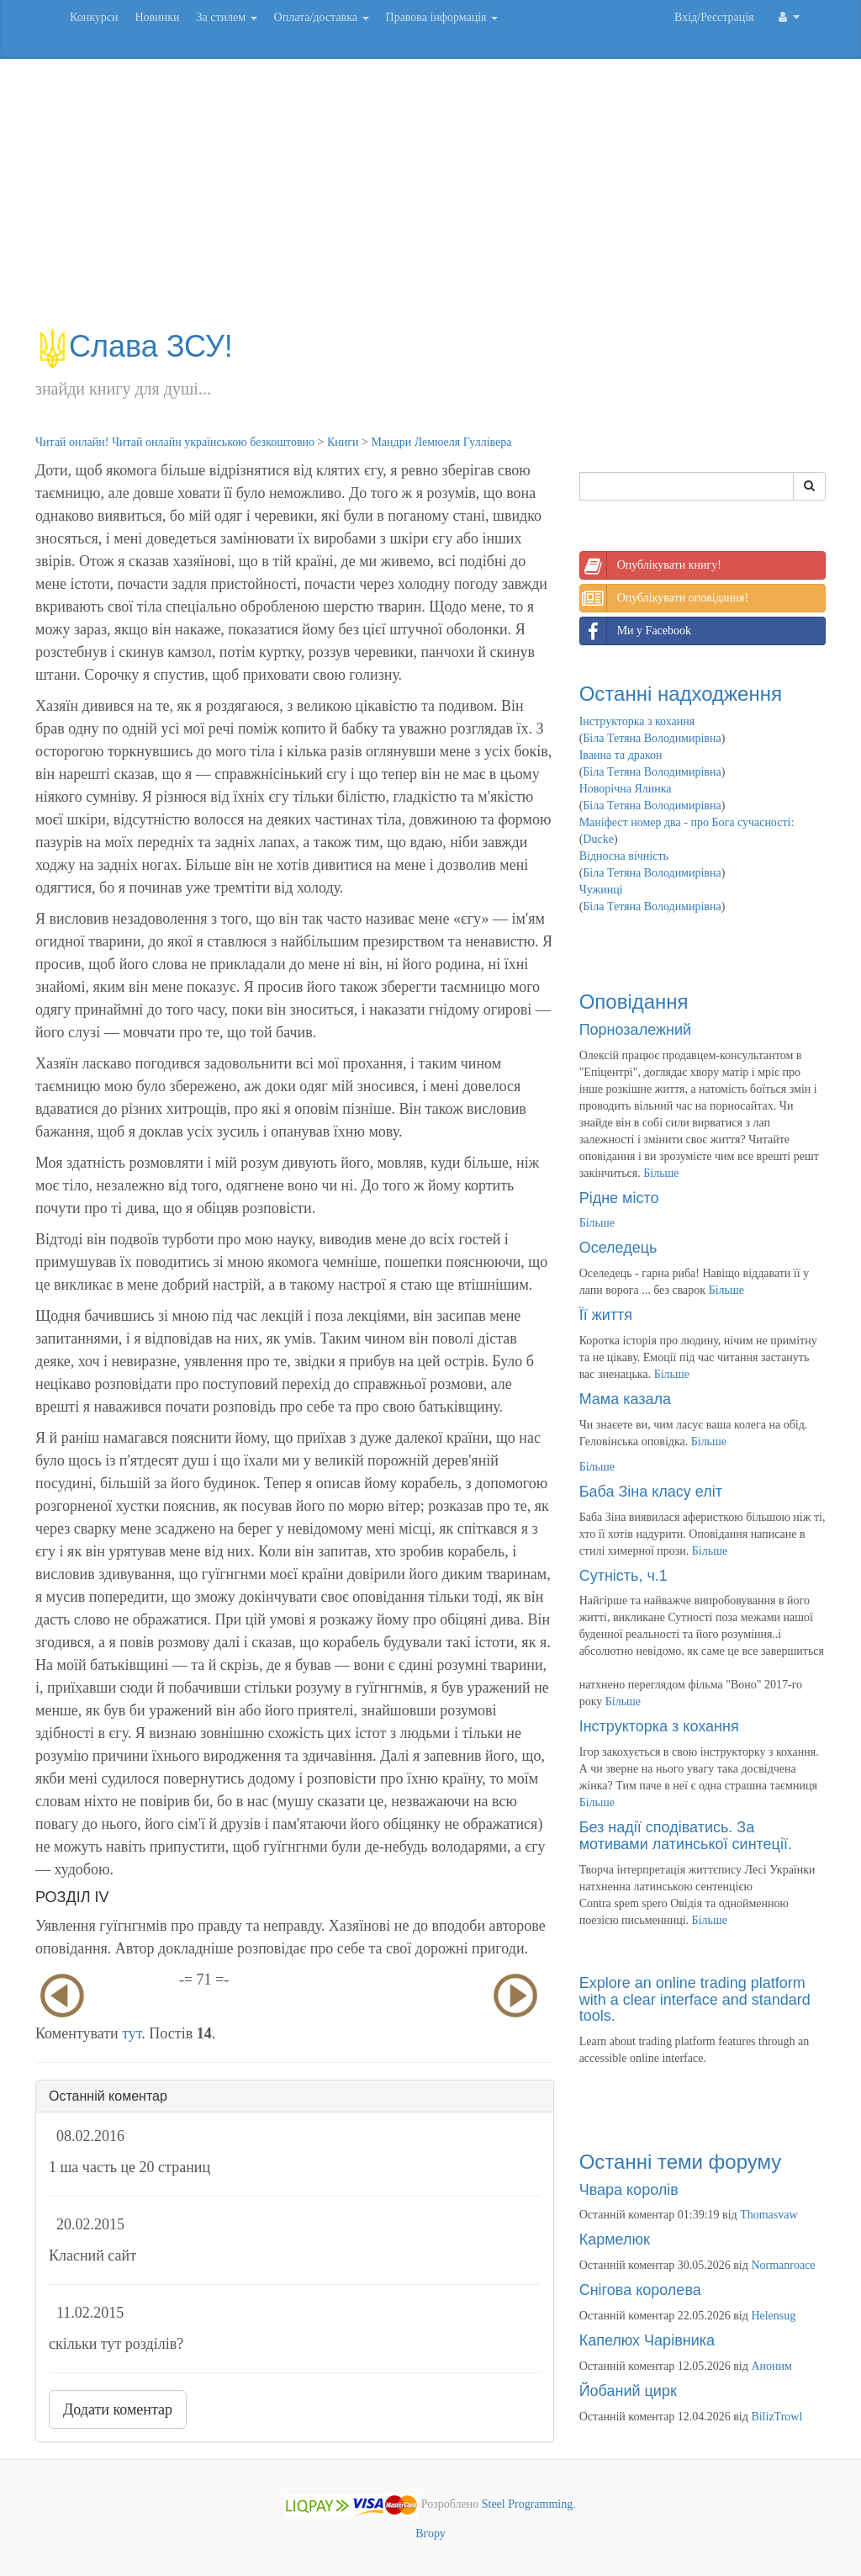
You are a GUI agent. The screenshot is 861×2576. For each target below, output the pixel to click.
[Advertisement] (430, 202)
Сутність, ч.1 (623, 1575)
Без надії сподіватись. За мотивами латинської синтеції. (685, 1835)
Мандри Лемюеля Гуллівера (441, 442)
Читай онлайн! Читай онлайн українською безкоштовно (174, 442)
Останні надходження (680, 693)
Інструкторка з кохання (637, 721)
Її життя (605, 1315)
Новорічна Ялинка (625, 788)
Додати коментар (117, 2409)
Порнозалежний (635, 1029)
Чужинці (601, 889)
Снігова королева (640, 2290)
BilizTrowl (776, 2416)
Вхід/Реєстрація (713, 17)
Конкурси (94, 17)
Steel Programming (527, 2505)
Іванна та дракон (621, 755)
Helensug (773, 2315)
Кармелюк (614, 2239)
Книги (343, 442)
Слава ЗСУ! (134, 346)
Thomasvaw (768, 2214)
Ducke (598, 839)
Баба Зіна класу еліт (650, 1491)
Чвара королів (629, 2189)
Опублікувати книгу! (650, 565)
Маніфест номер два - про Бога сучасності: (687, 822)
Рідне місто (619, 1198)
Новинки (157, 17)
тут (131, 2033)
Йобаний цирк (628, 2391)
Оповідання (634, 1001)
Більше (661, 1173)
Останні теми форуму (680, 2161)
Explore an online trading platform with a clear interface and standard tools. (695, 1999)
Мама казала (625, 1399)
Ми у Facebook (635, 630)
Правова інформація (442, 17)
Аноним (771, 2366)
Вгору (430, 2533)
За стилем (226, 17)
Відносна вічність (623, 856)
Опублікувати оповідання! (664, 598)
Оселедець (618, 1247)
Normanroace (783, 2265)
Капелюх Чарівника (647, 2340)
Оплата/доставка (321, 17)
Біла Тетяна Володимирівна (652, 738)
